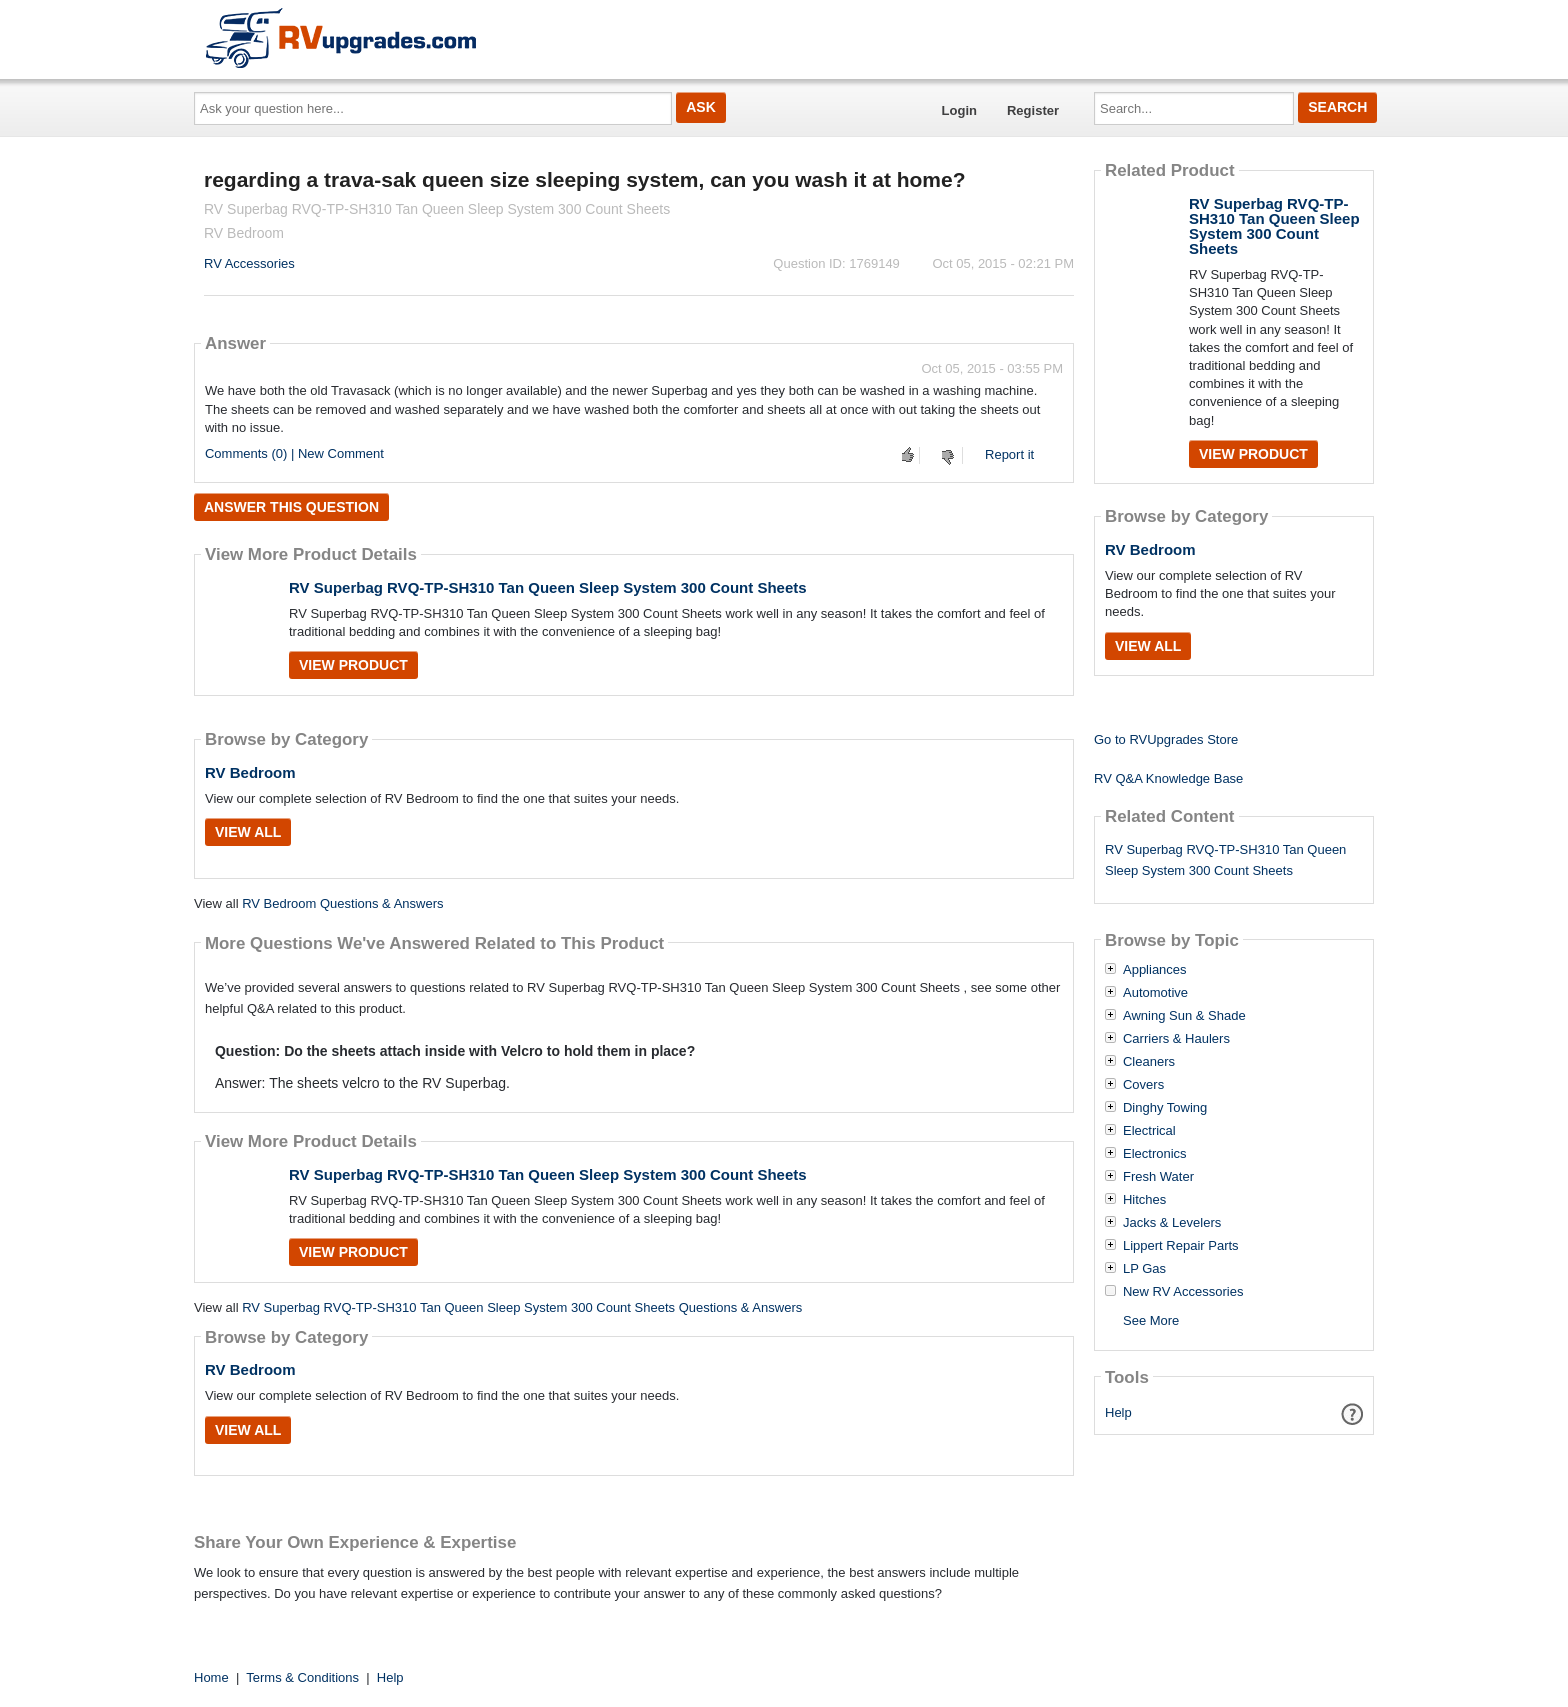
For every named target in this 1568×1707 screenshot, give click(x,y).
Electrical (1149, 1131)
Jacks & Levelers (1172, 1223)
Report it (1009, 454)
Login (959, 110)
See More (1151, 1320)
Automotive (1155, 993)
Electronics (1155, 1154)
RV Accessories (249, 263)
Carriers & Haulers (1176, 1039)
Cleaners (1149, 1062)
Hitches (1144, 1200)
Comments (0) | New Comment (294, 453)
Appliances (1155, 970)
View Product (353, 665)
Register (1033, 110)
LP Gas (1144, 1269)
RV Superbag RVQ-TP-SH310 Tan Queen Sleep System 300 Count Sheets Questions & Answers (522, 1307)
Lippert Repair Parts (1181, 1246)
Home (211, 1677)
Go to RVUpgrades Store (1166, 739)
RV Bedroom (250, 772)
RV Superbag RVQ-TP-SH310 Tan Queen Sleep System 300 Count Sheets (548, 587)
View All (248, 832)
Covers (1143, 1085)
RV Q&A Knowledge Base (1168, 778)
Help (1118, 1412)
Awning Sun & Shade (1184, 1016)
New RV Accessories (1183, 1292)
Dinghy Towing (1165, 1108)
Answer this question (291, 507)
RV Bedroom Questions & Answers (342, 903)
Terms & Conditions (302, 1677)
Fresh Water (1158, 1177)
